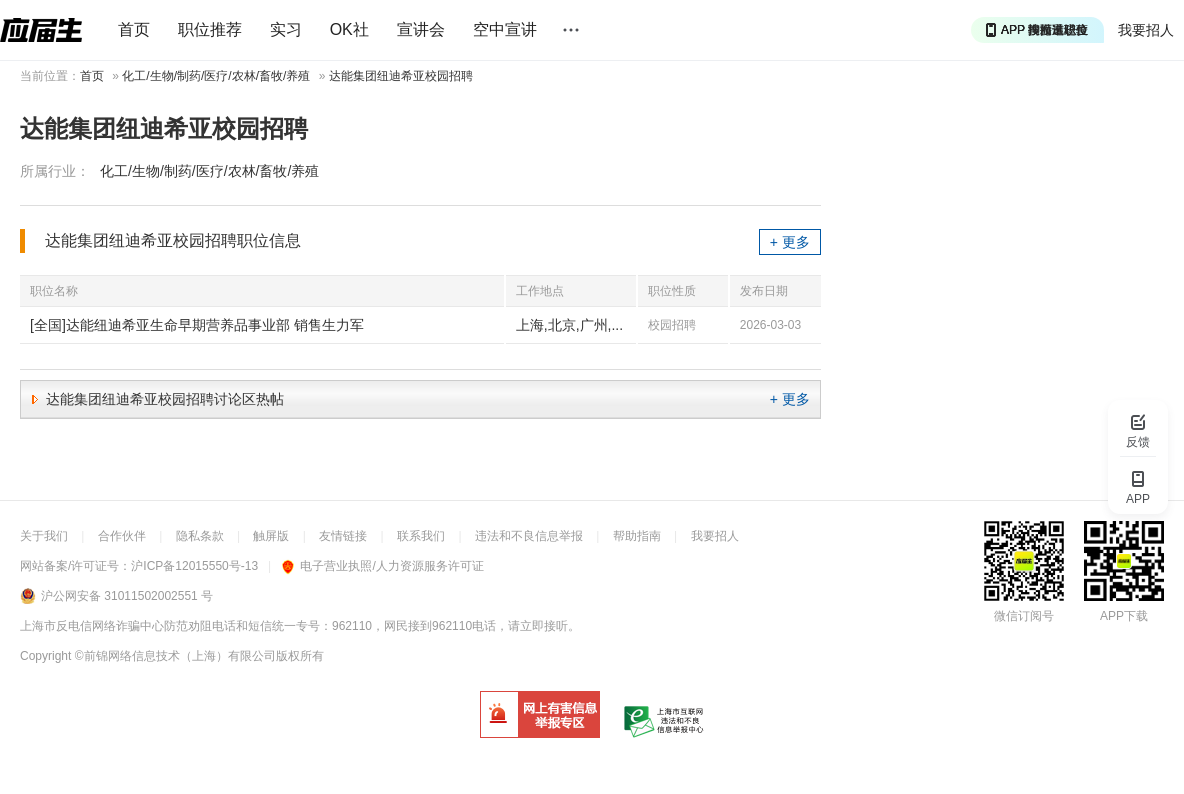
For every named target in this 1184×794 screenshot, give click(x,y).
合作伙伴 (122, 536)
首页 (134, 29)
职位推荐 (210, 29)
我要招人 (1146, 30)
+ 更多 (790, 242)
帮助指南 (637, 536)
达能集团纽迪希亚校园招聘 (401, 76)
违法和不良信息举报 (529, 536)
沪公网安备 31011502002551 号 (127, 596)
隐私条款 (200, 536)
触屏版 (271, 536)
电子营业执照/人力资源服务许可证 (382, 566)
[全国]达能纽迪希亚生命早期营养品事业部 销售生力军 (197, 325)
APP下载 (1124, 616)
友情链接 (343, 536)
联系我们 (421, 536)
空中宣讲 (505, 29)
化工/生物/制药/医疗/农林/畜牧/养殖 (216, 76)
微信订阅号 (1024, 616)
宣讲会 (421, 29)
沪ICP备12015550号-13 (194, 566)
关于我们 (44, 536)
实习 (286, 29)
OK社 (349, 29)
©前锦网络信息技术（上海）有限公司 (175, 656)
